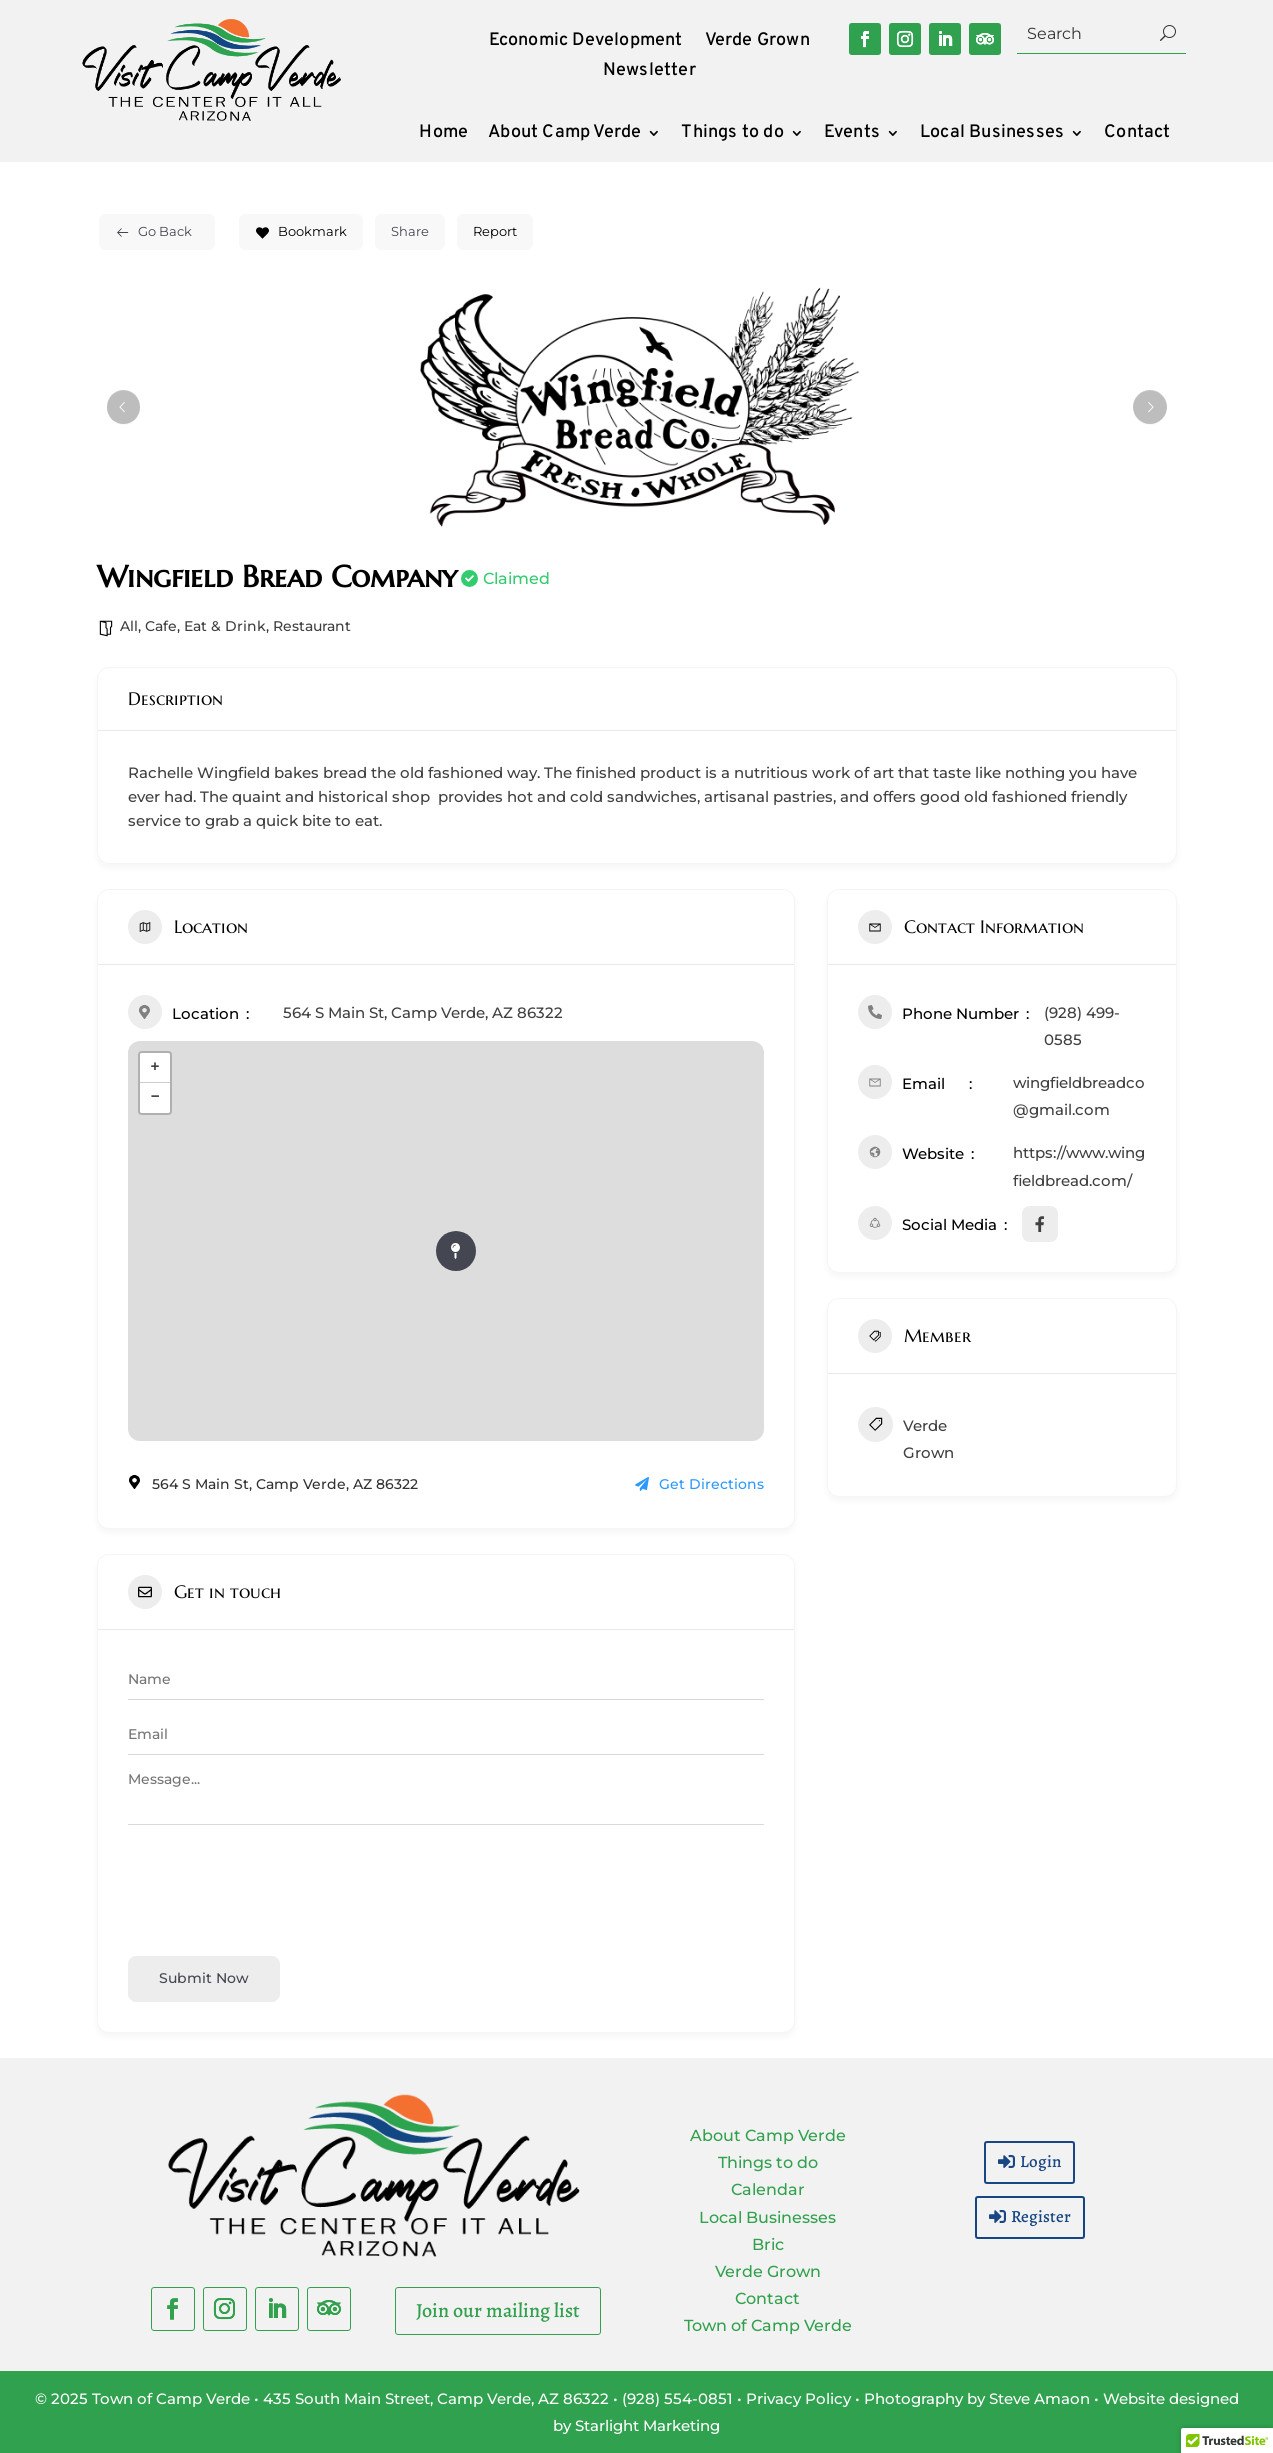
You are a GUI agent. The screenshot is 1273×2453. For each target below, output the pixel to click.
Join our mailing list (498, 2310)
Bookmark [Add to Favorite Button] (301, 231)
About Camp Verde (564, 135)
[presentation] (280, 1887)
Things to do (732, 135)
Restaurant (312, 626)
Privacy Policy (798, 2398)
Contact (1137, 135)
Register (1041, 2216)
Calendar (768, 2189)
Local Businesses (992, 135)
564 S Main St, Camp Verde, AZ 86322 (423, 1012)
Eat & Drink (225, 626)
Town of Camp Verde (768, 2325)
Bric (768, 2244)
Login (1040, 2161)
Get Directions (699, 1484)
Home (443, 135)
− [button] (154, 1098)
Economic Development (586, 43)
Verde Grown (757, 43)
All (129, 626)
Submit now (204, 1978)
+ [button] (154, 1068)
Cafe (161, 626)
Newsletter (649, 73)
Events (852, 135)
